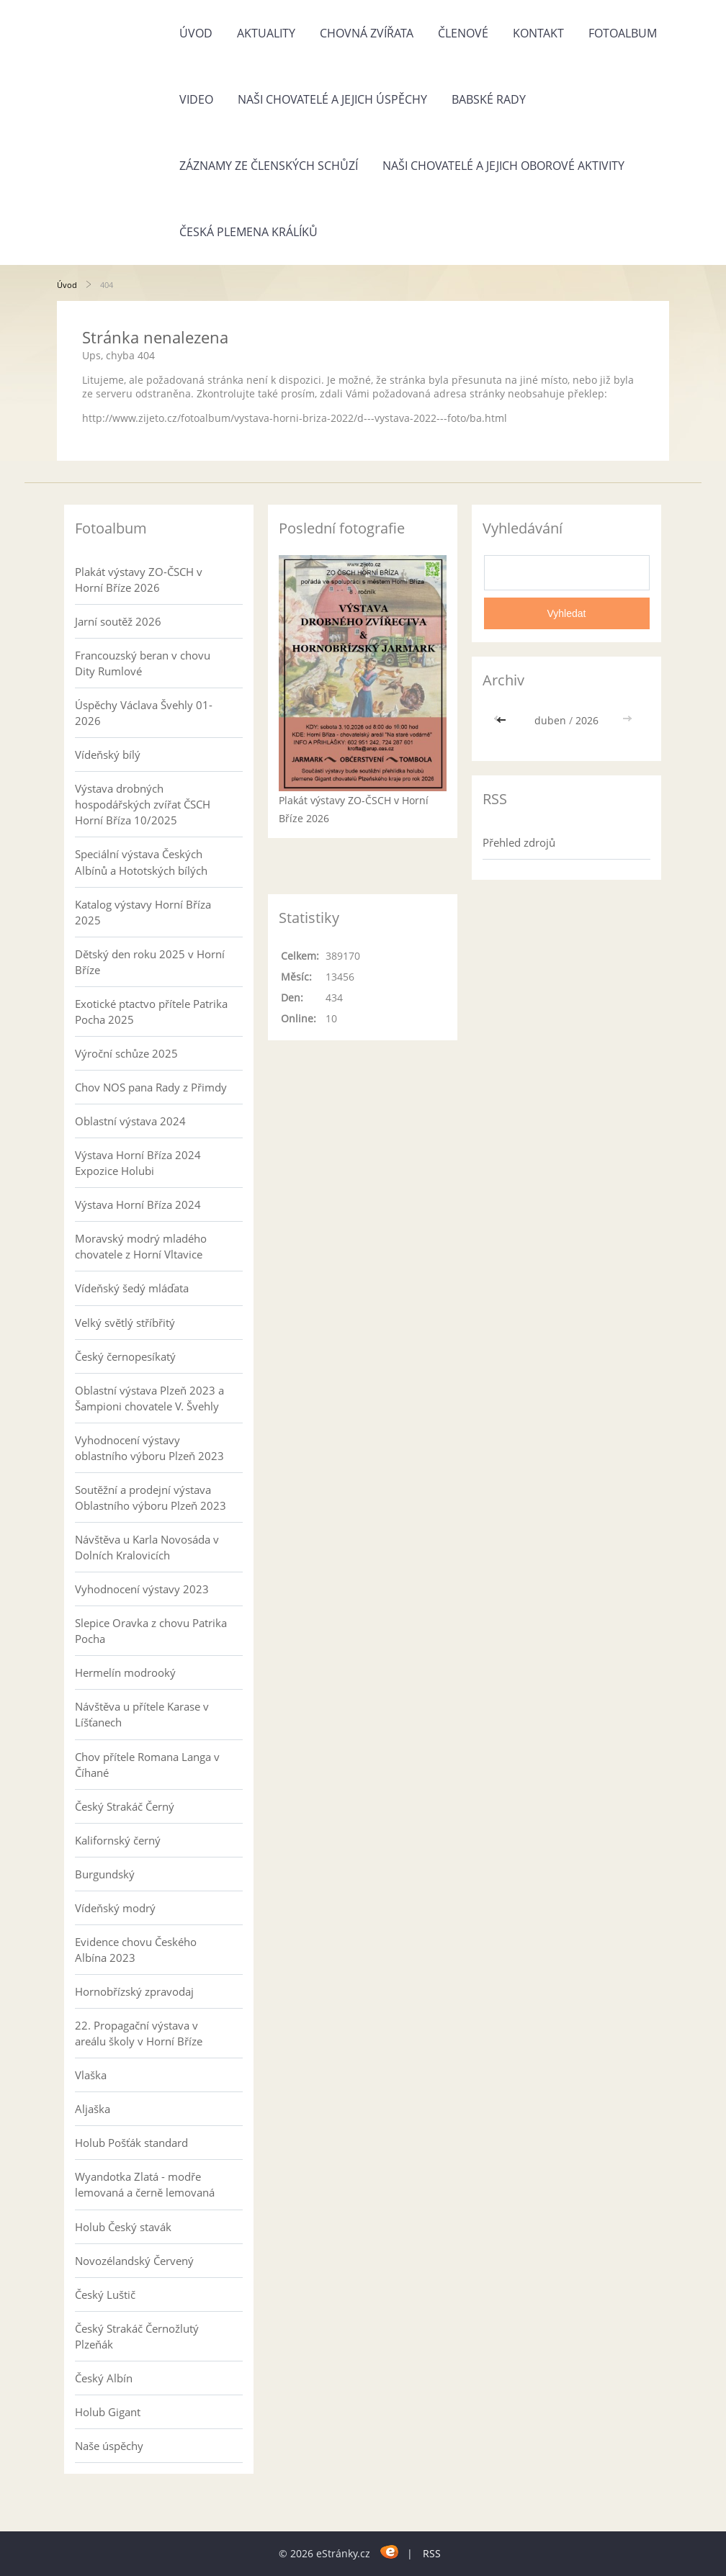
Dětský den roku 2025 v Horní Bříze (150, 962)
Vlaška (91, 2075)
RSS (432, 2553)
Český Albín (104, 2378)
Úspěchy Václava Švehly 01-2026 (143, 713)
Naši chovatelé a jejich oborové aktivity (503, 166)
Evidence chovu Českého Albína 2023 (136, 1950)
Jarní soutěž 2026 (118, 621)
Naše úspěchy (109, 2445)
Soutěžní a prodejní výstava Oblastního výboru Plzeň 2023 (150, 1497)
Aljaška (92, 2109)
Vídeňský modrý (115, 1908)
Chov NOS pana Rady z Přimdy (151, 1087)
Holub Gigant (107, 2412)
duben (550, 720)
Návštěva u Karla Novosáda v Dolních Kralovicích (147, 1547)
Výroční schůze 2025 (126, 1053)
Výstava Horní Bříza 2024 (138, 1204)
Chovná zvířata (366, 33)
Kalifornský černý (118, 1840)
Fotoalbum (622, 33)
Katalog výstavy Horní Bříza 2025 (143, 912)
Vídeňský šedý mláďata (132, 1288)
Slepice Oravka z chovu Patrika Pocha (151, 1631)
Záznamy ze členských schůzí (268, 166)
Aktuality (266, 33)
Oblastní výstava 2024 (130, 1121)
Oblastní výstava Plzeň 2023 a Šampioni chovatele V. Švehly (149, 1398)
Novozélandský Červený (134, 2260)
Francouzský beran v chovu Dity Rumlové (142, 663)
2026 (587, 720)
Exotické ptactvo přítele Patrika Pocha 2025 (151, 1011)
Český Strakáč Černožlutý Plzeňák (137, 2336)
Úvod (195, 33)
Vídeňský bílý (107, 754)
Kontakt (538, 33)
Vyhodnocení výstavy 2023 (142, 1589)
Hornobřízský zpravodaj (134, 1991)
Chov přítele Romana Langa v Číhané (147, 1764)
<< (502, 720)
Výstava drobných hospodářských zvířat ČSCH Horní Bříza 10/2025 (142, 804)
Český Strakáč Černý (124, 1806)
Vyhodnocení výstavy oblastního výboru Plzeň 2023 (149, 1448)
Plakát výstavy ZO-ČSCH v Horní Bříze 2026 (138, 579)
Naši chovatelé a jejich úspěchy (332, 99)
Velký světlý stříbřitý (125, 1322)
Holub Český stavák (123, 2227)
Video (196, 99)
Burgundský (105, 1874)
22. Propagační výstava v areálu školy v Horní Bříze (138, 2033)
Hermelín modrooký (125, 1672)
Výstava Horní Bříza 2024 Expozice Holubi (138, 1163)
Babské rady (489, 99)
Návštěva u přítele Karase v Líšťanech (142, 1714)
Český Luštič (105, 2294)
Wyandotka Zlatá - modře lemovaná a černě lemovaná (145, 2184)
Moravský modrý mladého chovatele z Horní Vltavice (141, 1246)
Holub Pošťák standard (131, 2142)
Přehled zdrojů (519, 842)
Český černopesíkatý (125, 1356)
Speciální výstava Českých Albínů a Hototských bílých (141, 862)
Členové (463, 33)
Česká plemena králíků (248, 232)
